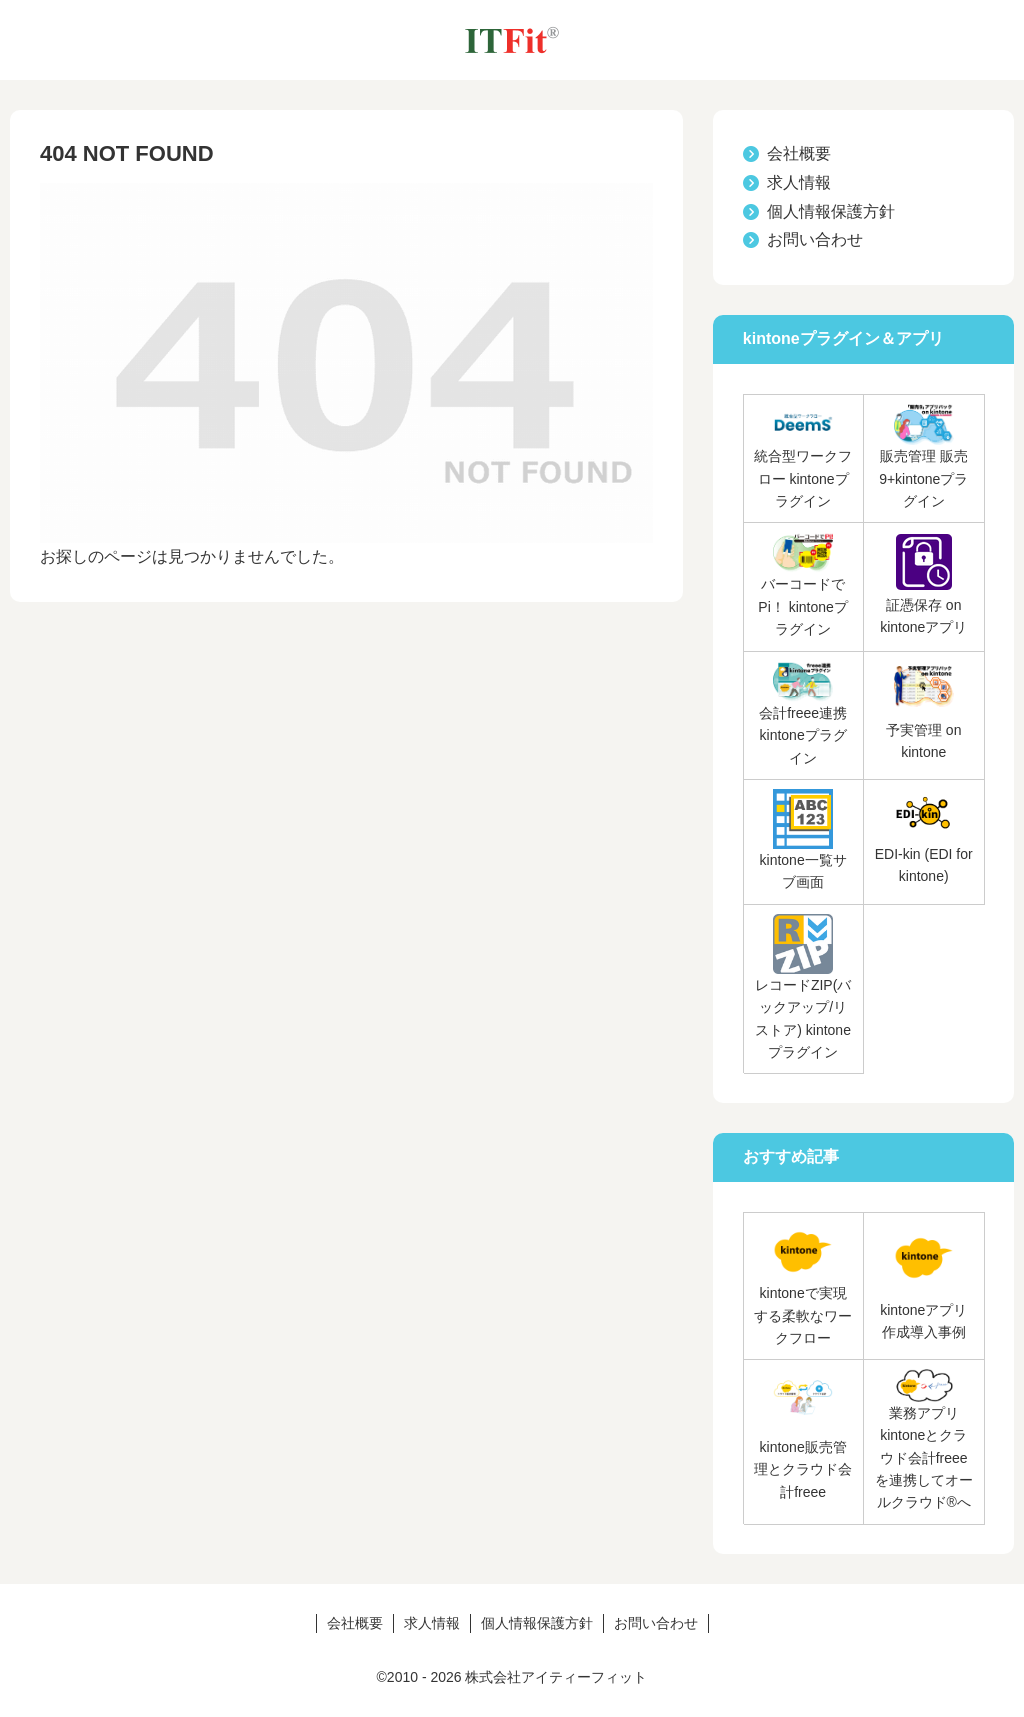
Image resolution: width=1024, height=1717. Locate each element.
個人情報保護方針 (831, 211)
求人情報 (799, 182)
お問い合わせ (815, 239)
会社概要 (799, 153)
